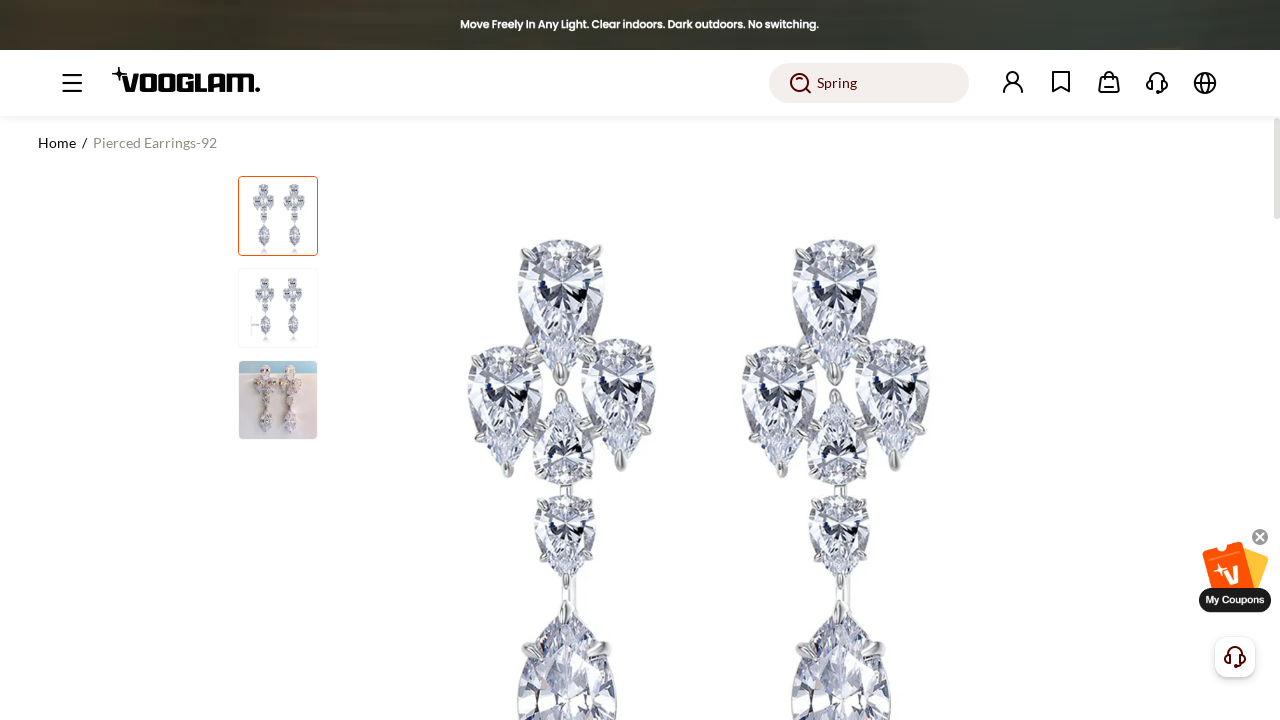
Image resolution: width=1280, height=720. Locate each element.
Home (57, 142)
